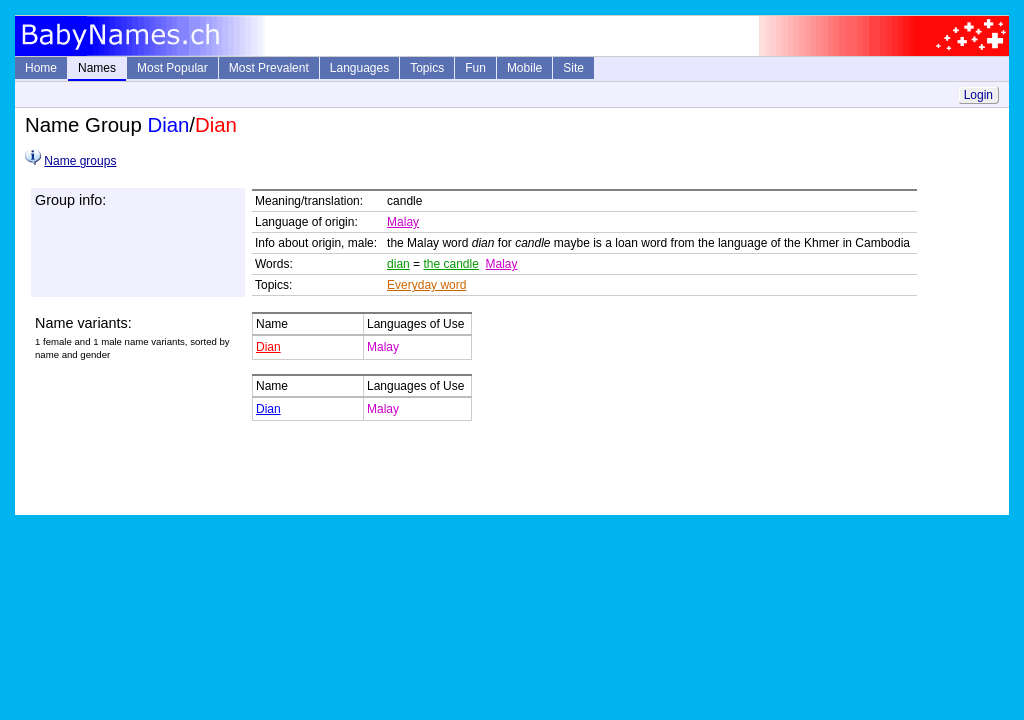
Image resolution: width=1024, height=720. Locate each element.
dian (398, 264)
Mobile (524, 68)
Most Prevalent (269, 68)
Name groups (80, 161)
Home (41, 68)
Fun (475, 68)
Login (978, 95)
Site (573, 68)
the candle (450, 264)
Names (97, 68)
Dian (268, 347)
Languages (359, 68)
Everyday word (426, 285)
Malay (403, 222)
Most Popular (172, 68)
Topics (427, 68)
